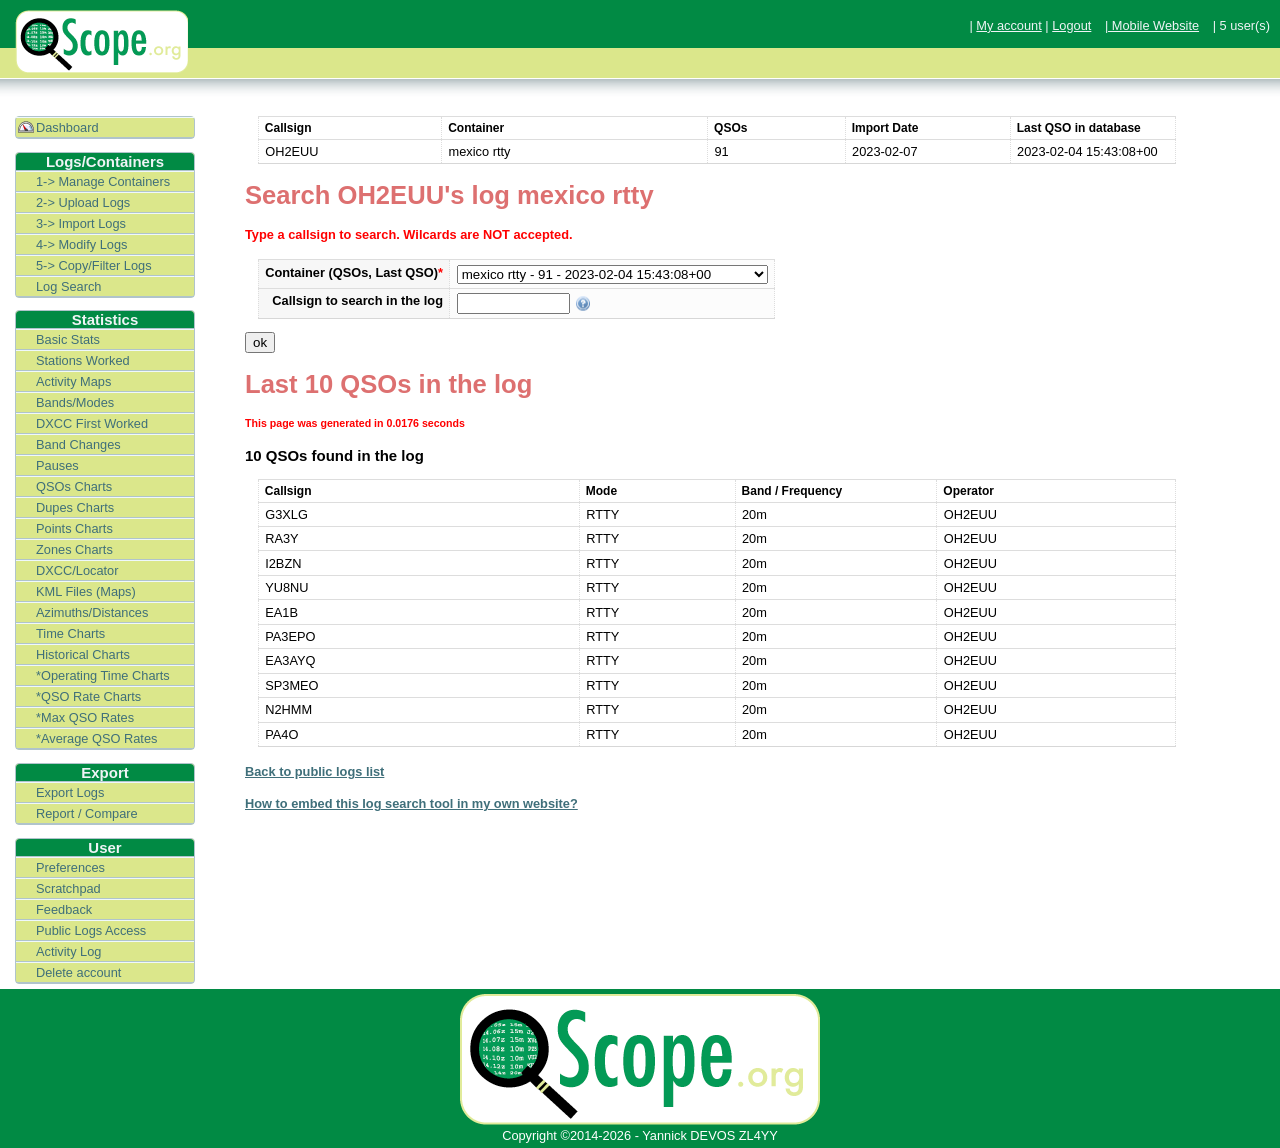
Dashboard (67, 127)
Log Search (68, 286)
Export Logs (70, 792)
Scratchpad (68, 888)
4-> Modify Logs (81, 244)
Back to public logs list (314, 771)
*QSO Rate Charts (88, 696)
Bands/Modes (75, 402)
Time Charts (70, 633)
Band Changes (78, 444)
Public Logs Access (91, 930)
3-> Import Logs (81, 223)
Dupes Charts (75, 507)
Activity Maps (73, 381)
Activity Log (68, 951)
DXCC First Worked (92, 423)
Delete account (78, 972)
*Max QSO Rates (85, 717)
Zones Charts (74, 549)
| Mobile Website (1152, 25)
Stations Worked (83, 360)
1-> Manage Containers (103, 181)
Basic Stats (68, 339)
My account (1008, 25)
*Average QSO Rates (96, 738)
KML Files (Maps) (86, 591)
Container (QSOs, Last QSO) (354, 272)
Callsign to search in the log (357, 300)
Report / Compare (87, 813)
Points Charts (74, 528)
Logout (1071, 25)
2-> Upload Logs (83, 202)
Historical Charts (83, 654)
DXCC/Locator (77, 570)
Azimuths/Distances (92, 612)
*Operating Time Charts (103, 675)
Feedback (64, 909)
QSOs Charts (74, 486)
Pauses (57, 465)
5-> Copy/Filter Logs (94, 265)
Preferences (70, 867)
